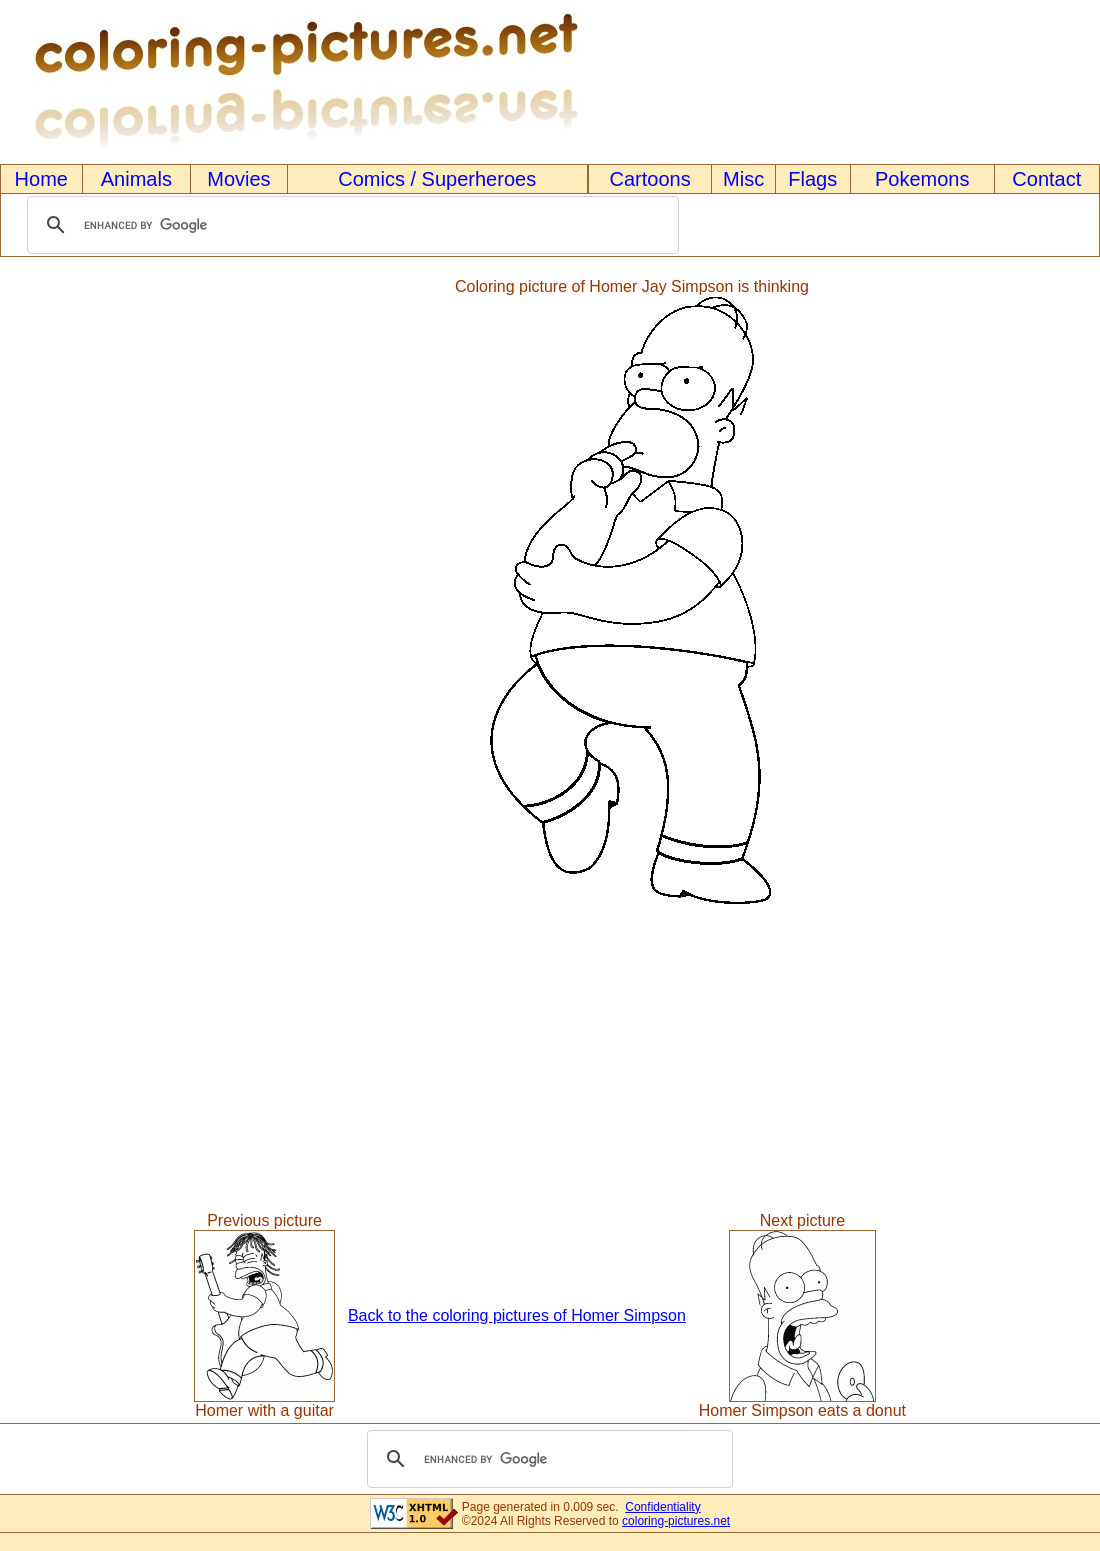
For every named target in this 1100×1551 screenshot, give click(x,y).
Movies (238, 179)
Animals (136, 179)
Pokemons (922, 179)
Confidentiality (662, 1507)
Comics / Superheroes (437, 179)
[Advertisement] (83, 593)
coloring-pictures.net (676, 1521)
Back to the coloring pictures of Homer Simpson (517, 1315)
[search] (350, 225)
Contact (1046, 179)
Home (41, 179)
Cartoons (650, 179)
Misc (743, 179)
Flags (812, 179)
